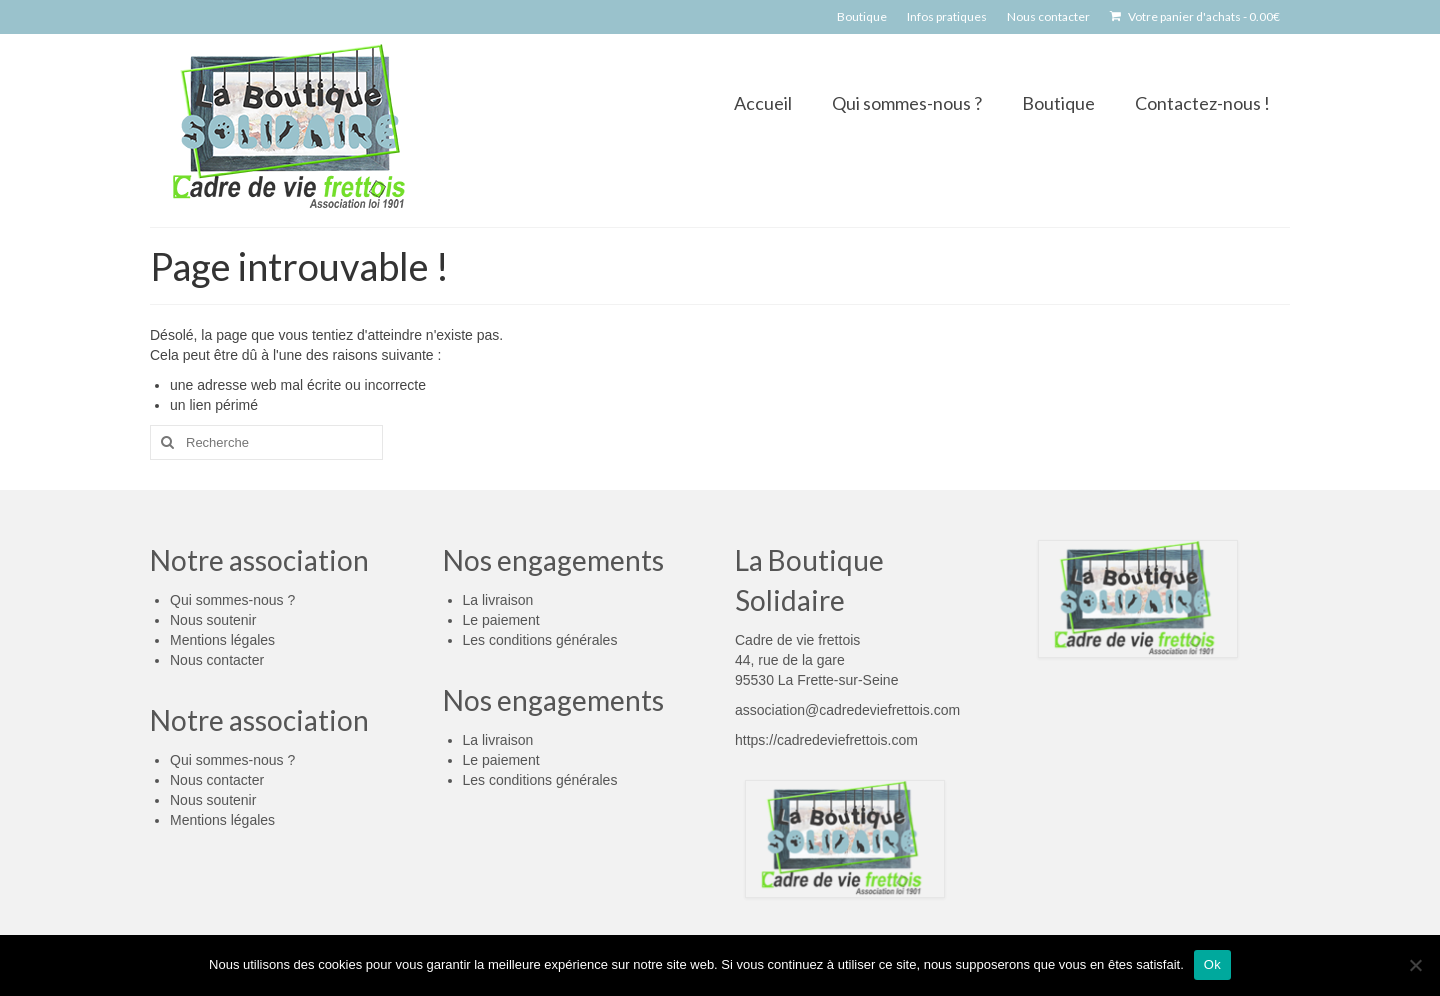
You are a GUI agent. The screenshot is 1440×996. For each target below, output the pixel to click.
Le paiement (501, 620)
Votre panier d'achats (1195, 16)
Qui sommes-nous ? (232, 600)
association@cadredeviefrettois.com (847, 710)
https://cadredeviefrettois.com (826, 740)
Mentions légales (222, 640)
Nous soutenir (213, 620)
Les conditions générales (540, 640)
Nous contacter (217, 660)
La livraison (498, 600)
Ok (1212, 964)
